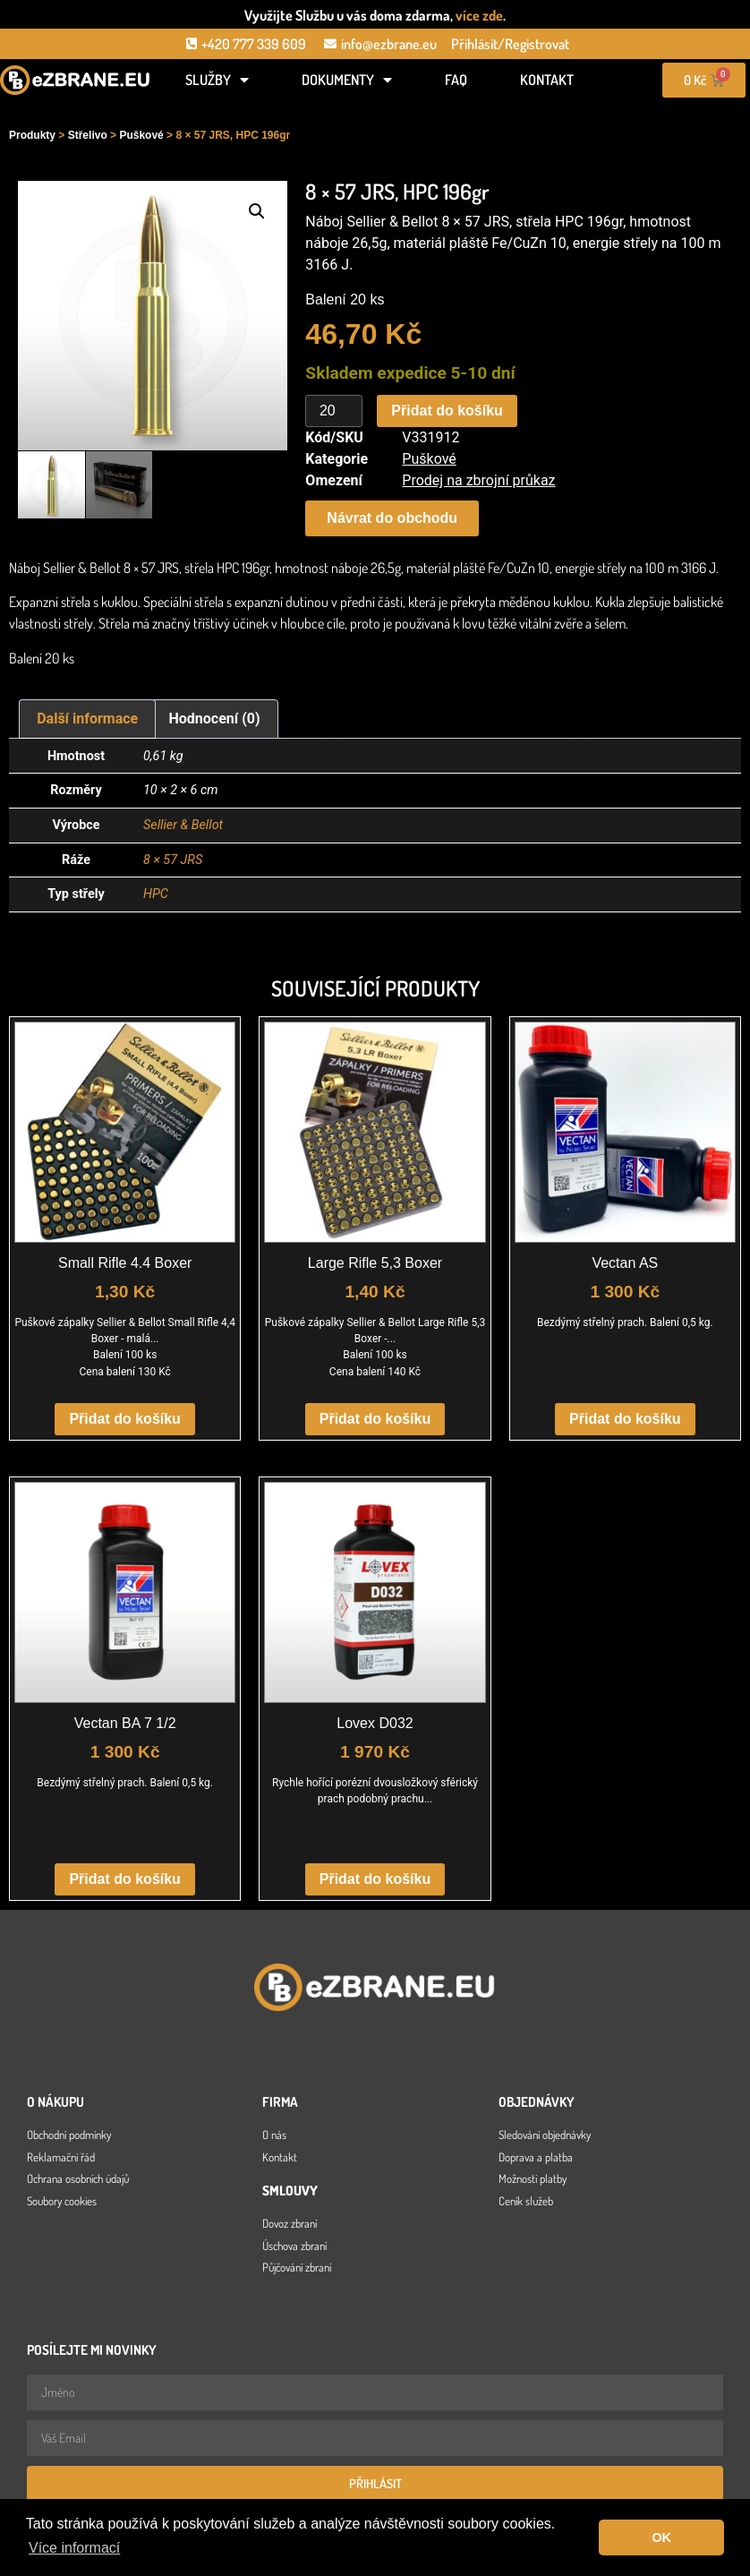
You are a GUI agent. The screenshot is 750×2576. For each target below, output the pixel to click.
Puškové (141, 135)
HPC (155, 894)
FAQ (456, 80)
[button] (257, 211)
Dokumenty (347, 80)
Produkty (32, 135)
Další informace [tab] (87, 718)
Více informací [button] (74, 2547)
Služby (217, 80)
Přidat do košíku (446, 410)
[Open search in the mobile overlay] (75, 109)
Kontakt (547, 80)
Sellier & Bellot (183, 825)
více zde (479, 15)
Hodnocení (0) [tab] (214, 718)
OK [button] (661, 2537)
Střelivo (87, 135)
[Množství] (333, 411)
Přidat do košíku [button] (124, 1418)
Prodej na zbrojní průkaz (478, 480)
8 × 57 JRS (172, 860)
